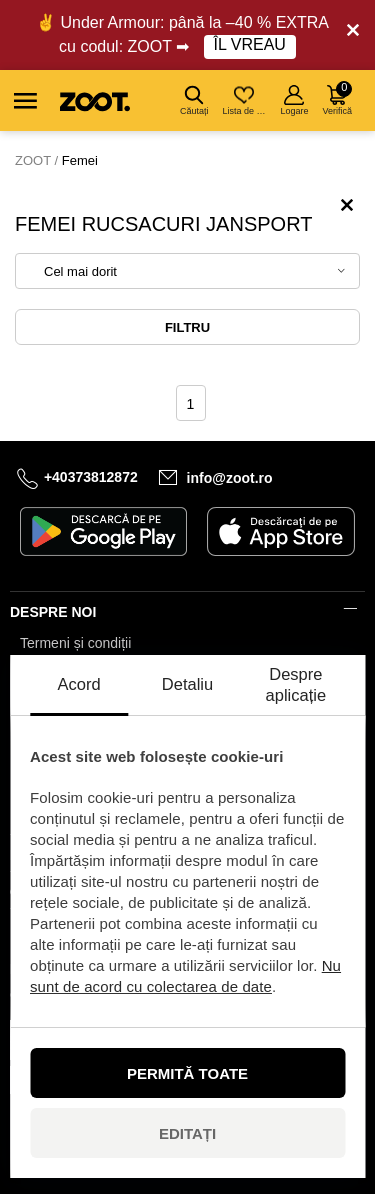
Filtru (187, 327)
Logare (294, 100)
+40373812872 (91, 477)
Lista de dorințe (245, 100)
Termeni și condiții (75, 643)
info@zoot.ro (230, 478)
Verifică (337, 98)
